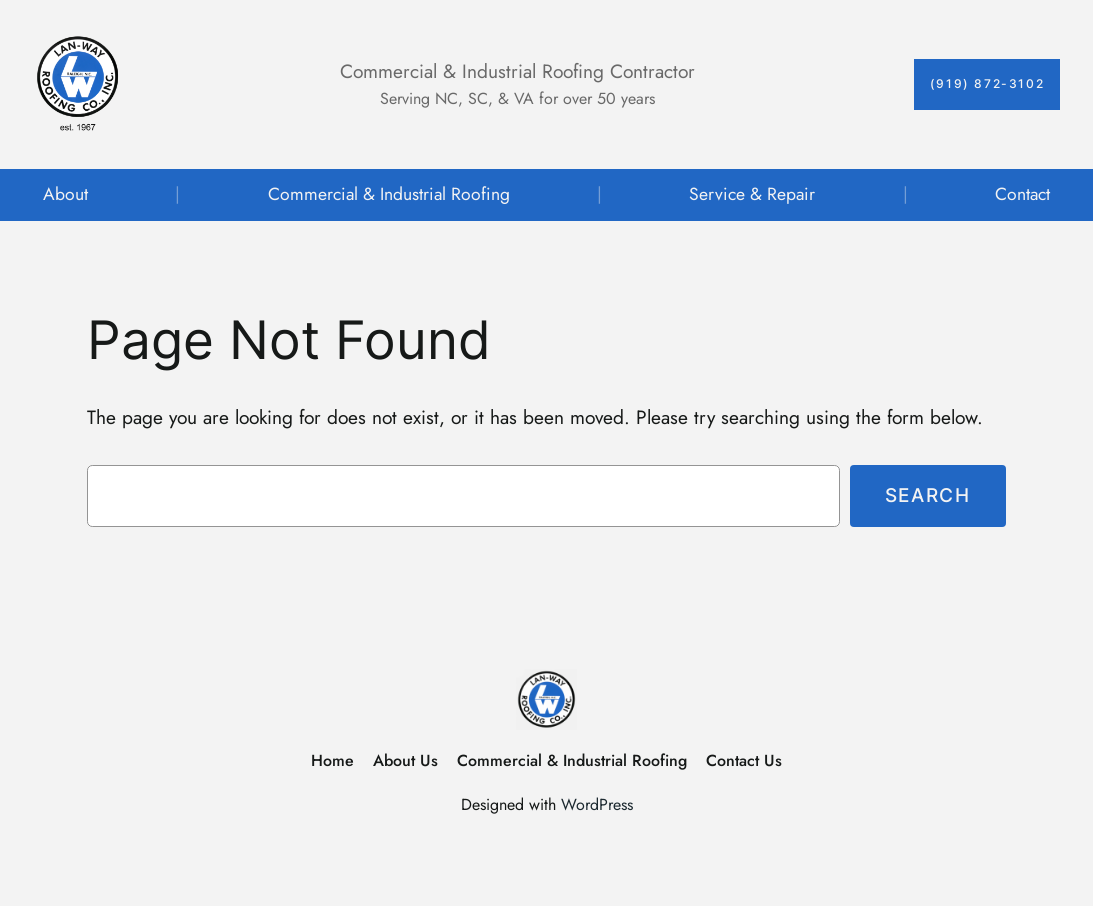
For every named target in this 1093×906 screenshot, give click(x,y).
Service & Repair (752, 194)
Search (928, 495)
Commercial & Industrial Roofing (389, 194)
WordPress (597, 804)
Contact (1022, 194)
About (65, 194)
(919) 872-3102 (987, 83)
